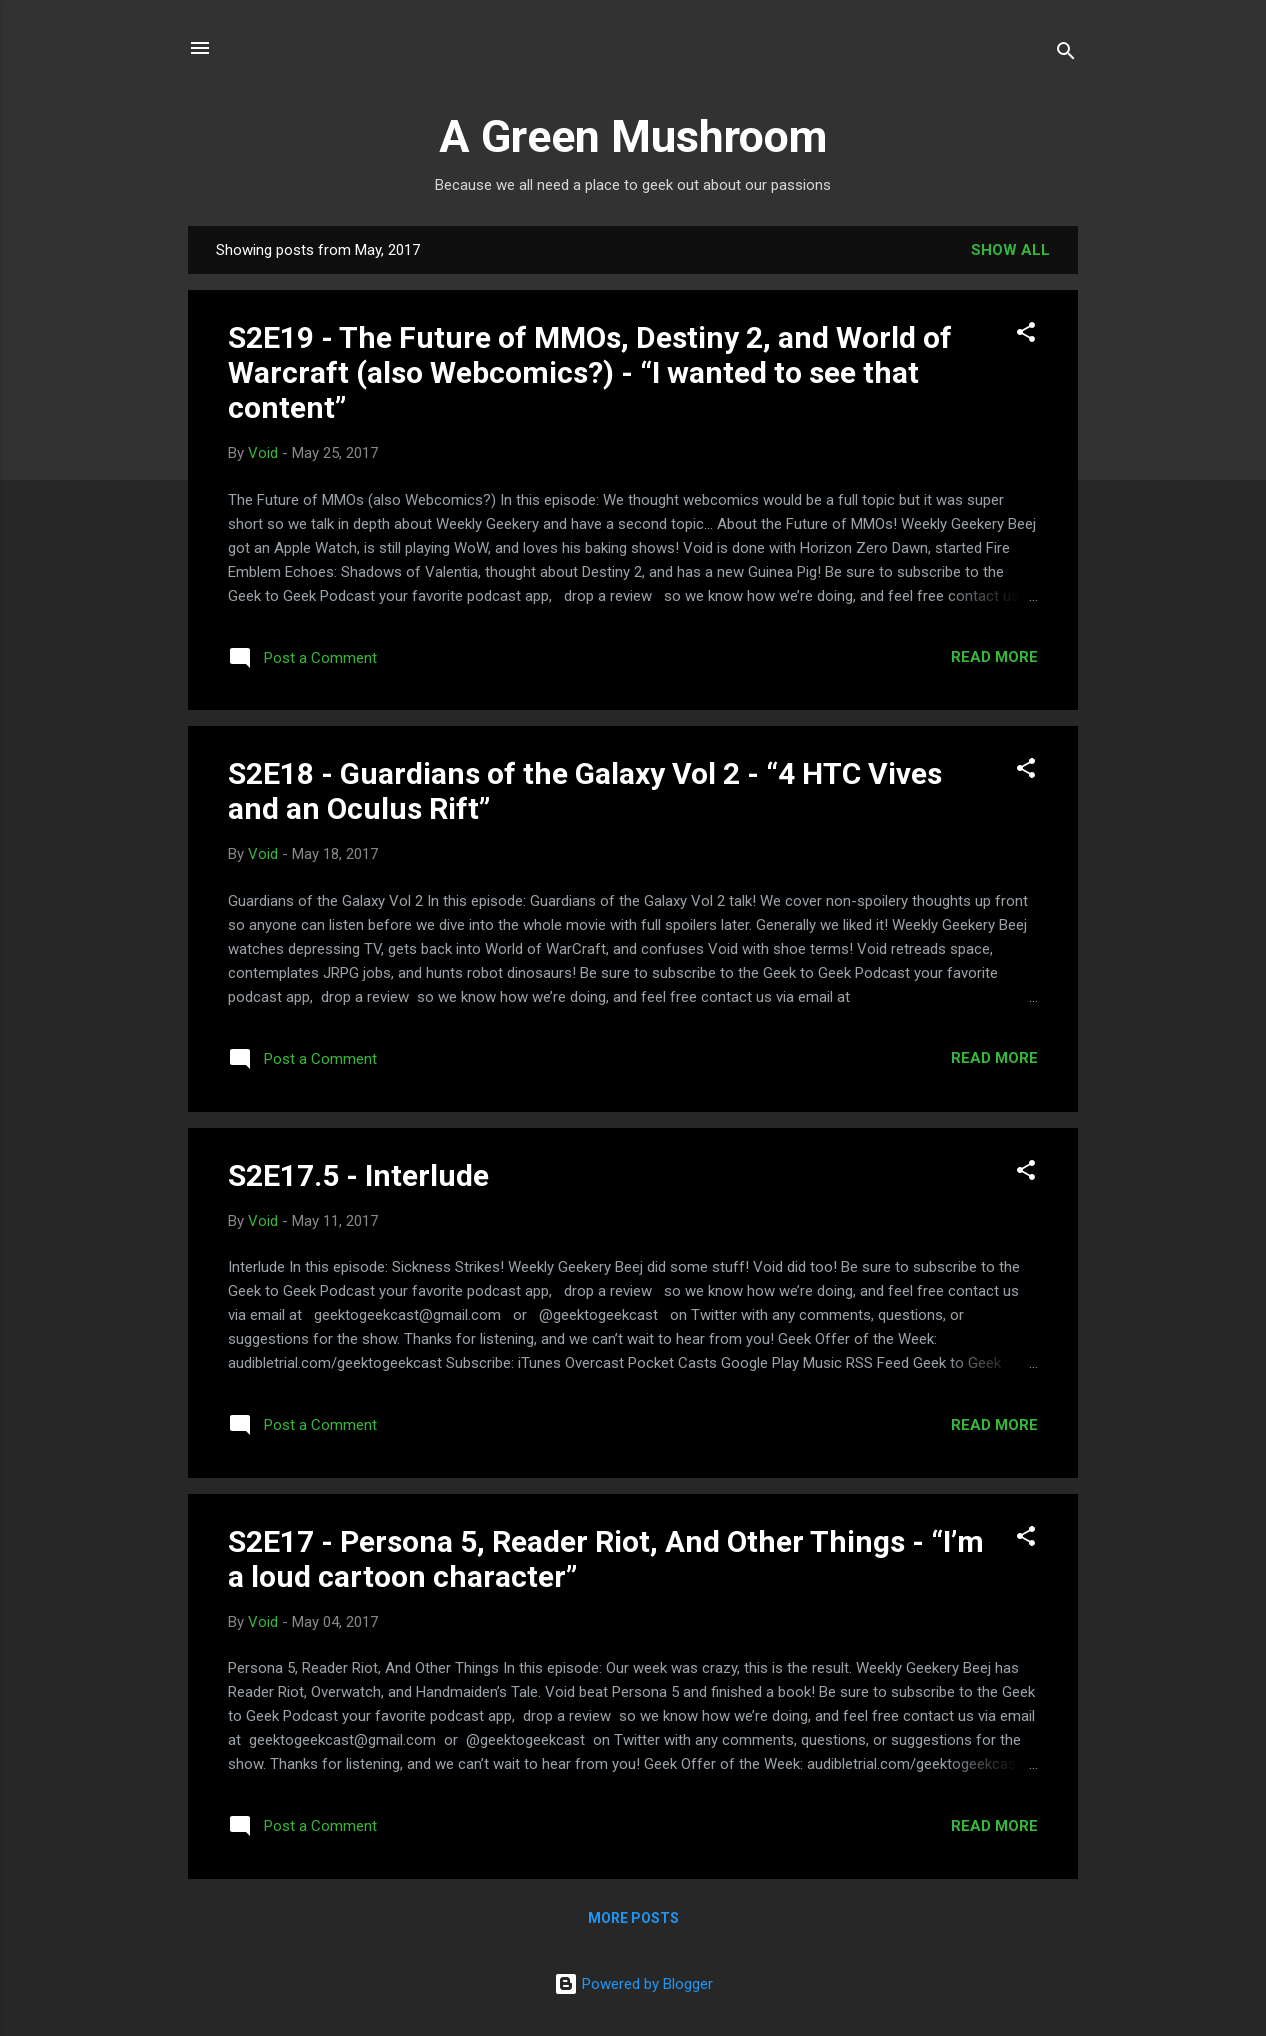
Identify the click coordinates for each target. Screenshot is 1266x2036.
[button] (1026, 335)
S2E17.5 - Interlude (358, 1175)
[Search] (1066, 54)
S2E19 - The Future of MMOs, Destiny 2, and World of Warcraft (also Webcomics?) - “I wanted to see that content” (590, 372)
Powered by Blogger (633, 1984)
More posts (633, 1918)
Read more (994, 657)
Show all (1010, 250)
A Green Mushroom (633, 136)
